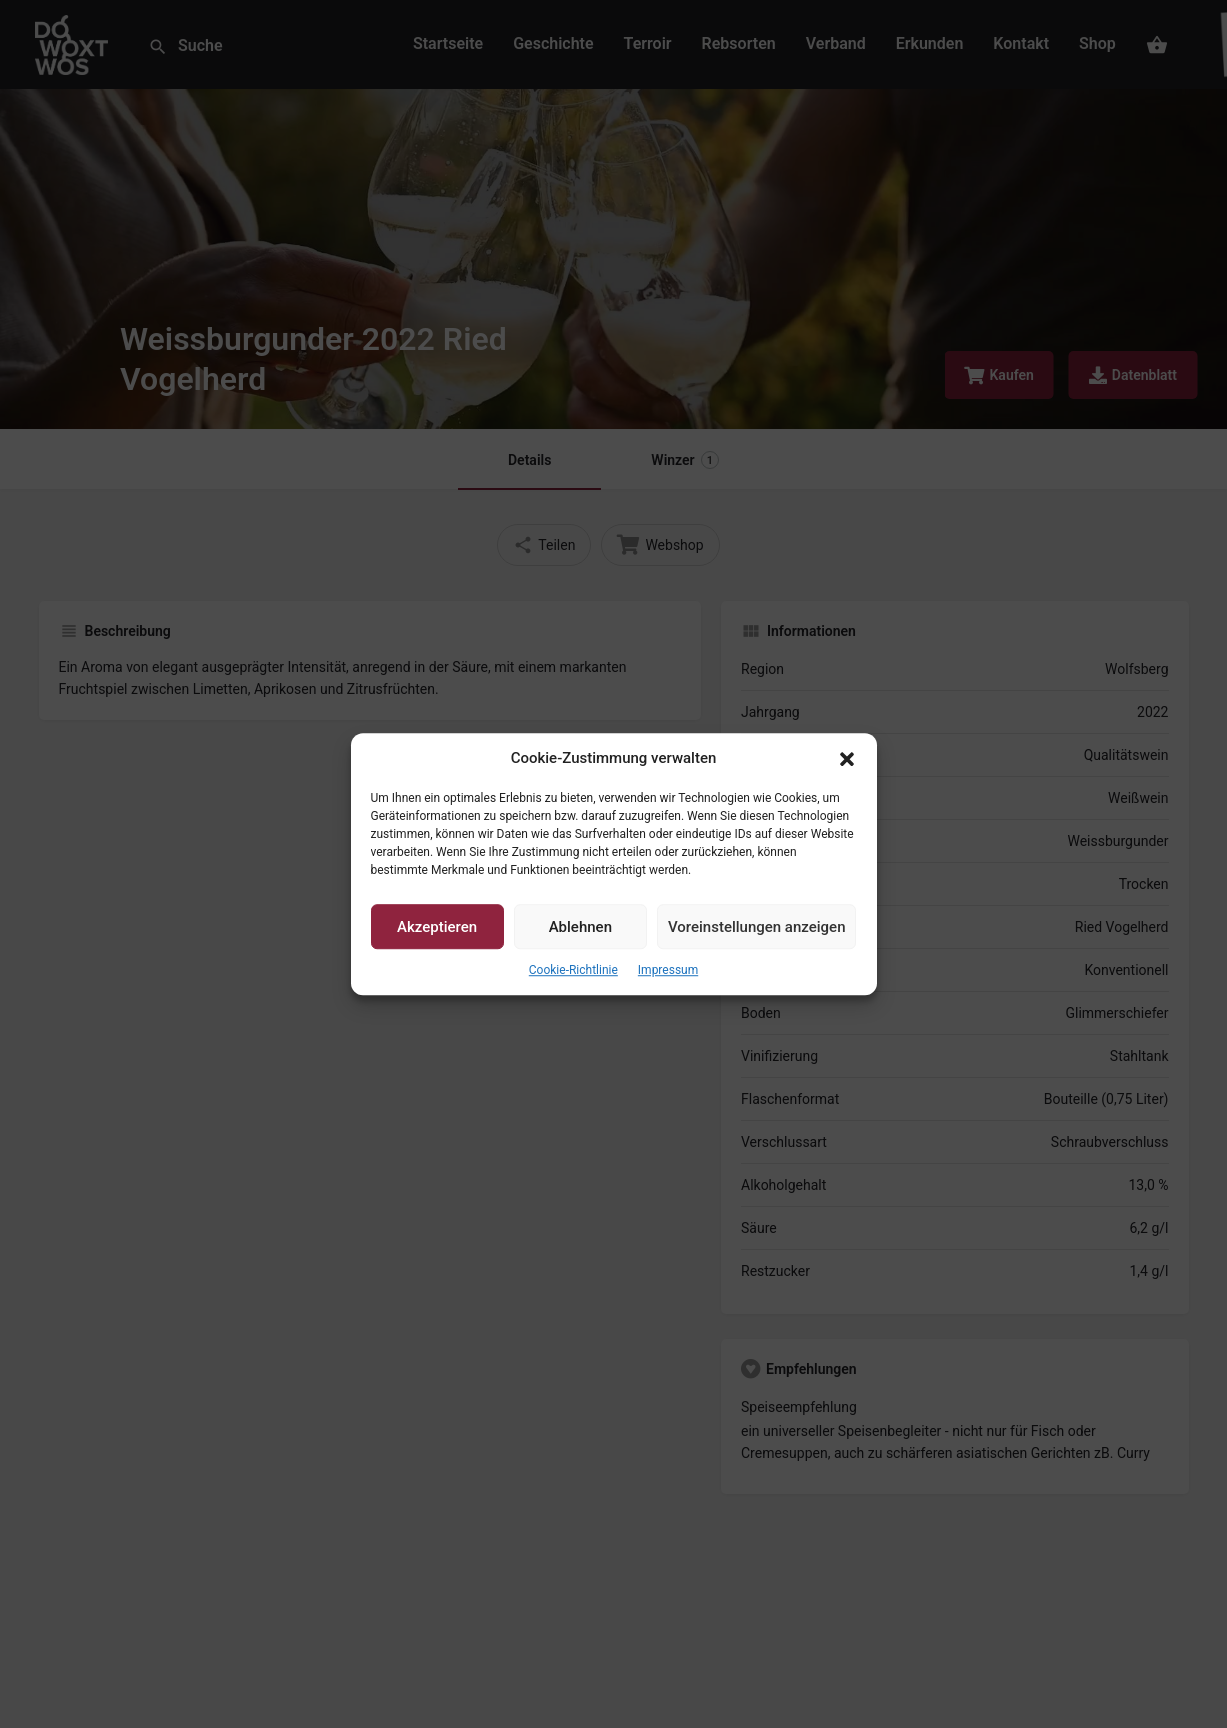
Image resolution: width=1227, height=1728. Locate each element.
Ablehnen (580, 927)
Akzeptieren (437, 927)
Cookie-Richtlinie (573, 971)
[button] (847, 759)
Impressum (668, 971)
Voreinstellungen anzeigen (757, 927)
